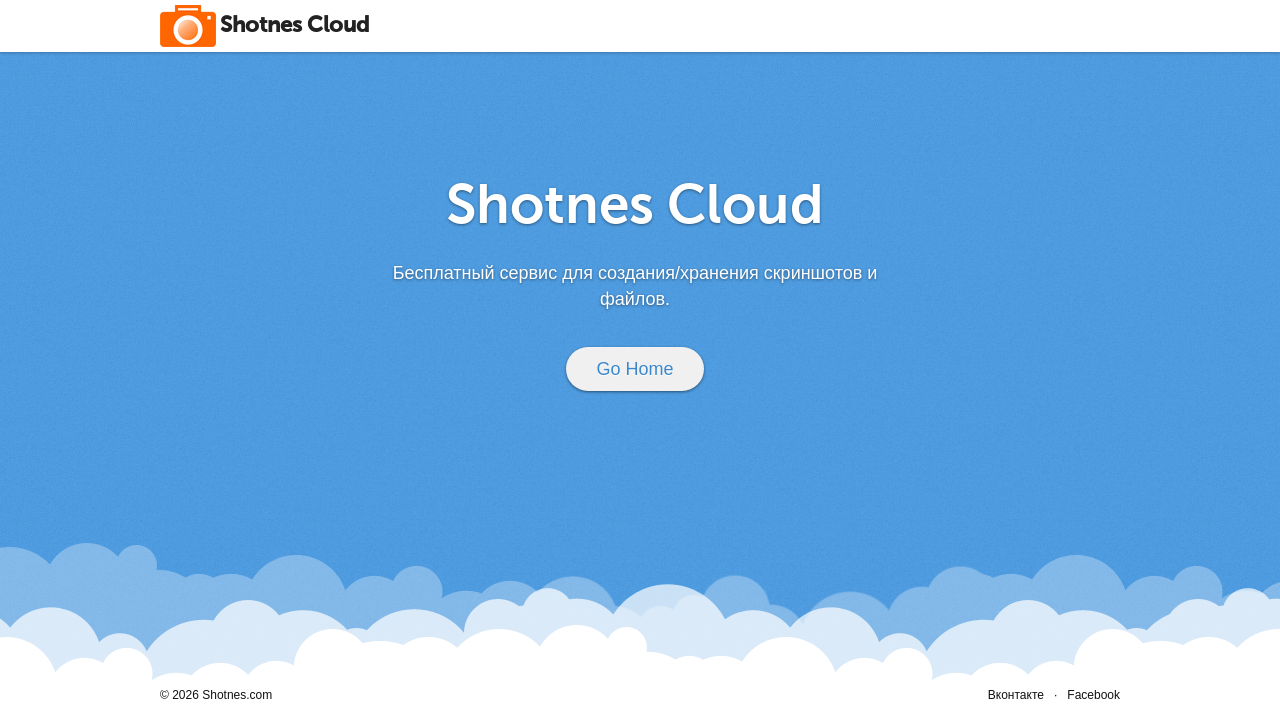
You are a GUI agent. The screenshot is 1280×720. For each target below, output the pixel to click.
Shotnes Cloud (294, 26)
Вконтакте (1016, 695)
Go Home (634, 369)
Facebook (1093, 695)
